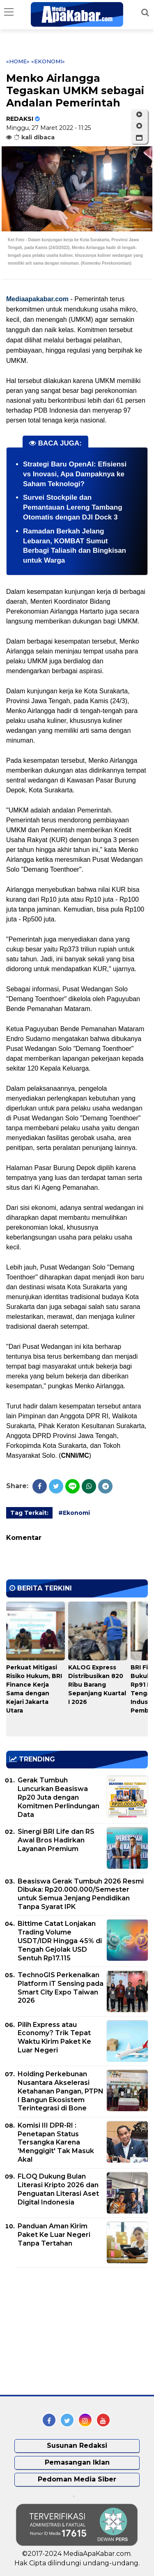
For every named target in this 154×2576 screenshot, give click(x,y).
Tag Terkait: (29, 1513)
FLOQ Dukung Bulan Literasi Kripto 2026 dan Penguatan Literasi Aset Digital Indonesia (58, 2189)
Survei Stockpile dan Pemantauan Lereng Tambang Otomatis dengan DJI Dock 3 (72, 507)
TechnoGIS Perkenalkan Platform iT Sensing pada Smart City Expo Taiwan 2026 (60, 1987)
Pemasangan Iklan (77, 2462)
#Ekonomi (74, 1513)
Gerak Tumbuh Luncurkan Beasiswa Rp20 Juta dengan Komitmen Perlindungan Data (58, 1797)
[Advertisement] (67, 2331)
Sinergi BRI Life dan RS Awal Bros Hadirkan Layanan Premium (56, 1840)
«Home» (18, 61)
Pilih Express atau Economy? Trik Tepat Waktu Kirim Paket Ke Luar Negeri (54, 2037)
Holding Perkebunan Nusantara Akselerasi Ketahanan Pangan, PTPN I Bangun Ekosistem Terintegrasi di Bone (60, 2091)
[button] (139, 138)
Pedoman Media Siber (77, 2479)
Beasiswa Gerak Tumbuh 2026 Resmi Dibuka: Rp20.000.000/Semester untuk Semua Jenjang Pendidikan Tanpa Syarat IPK (81, 1894)
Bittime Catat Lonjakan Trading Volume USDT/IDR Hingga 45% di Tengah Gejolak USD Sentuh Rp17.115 (60, 1941)
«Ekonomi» (48, 61)
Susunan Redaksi (77, 2445)
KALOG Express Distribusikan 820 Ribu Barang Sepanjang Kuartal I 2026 (97, 1685)
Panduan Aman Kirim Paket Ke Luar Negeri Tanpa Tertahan (54, 2234)
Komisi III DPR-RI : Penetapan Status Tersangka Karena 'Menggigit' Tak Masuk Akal (56, 2142)
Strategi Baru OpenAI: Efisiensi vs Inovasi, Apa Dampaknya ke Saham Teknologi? (74, 474)
